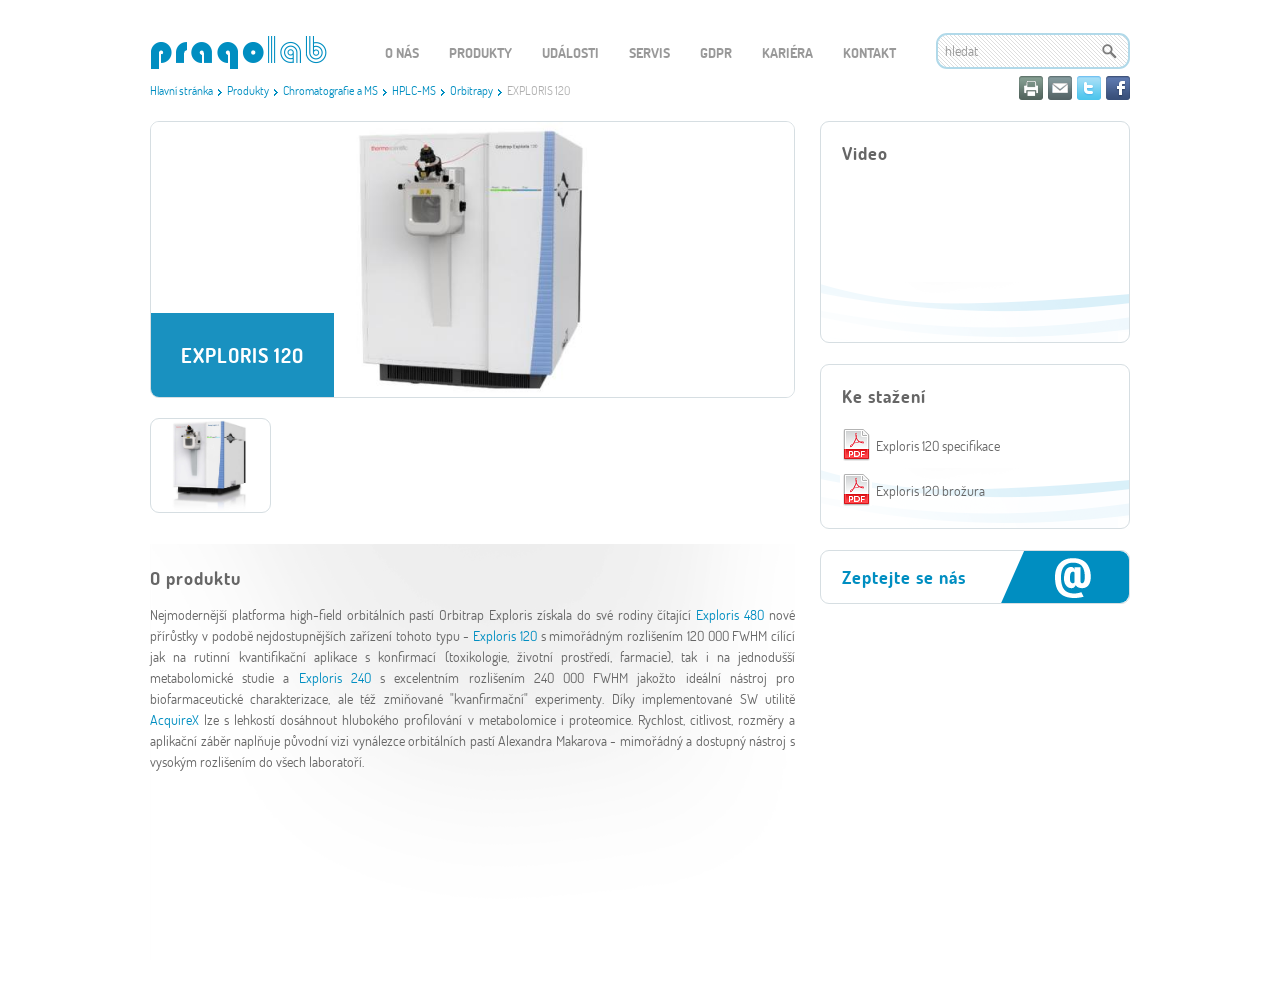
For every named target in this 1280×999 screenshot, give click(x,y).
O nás (402, 52)
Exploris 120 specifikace (938, 445)
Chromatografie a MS (330, 90)
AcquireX (174, 719)
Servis (649, 52)
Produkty (248, 90)
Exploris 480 (730, 614)
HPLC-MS (414, 90)
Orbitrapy (471, 90)
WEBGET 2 (238, 52)
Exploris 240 (335, 677)
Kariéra (787, 52)
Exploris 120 (505, 635)
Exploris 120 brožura (930, 490)
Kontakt (869, 52)
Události (570, 52)
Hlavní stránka (181, 90)
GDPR (716, 52)
